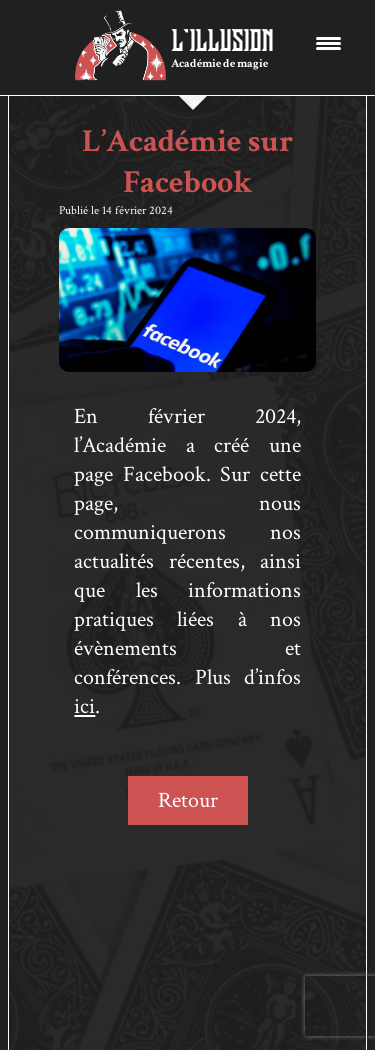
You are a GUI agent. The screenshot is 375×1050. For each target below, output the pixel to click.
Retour (188, 800)
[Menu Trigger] (328, 42)
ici (84, 706)
